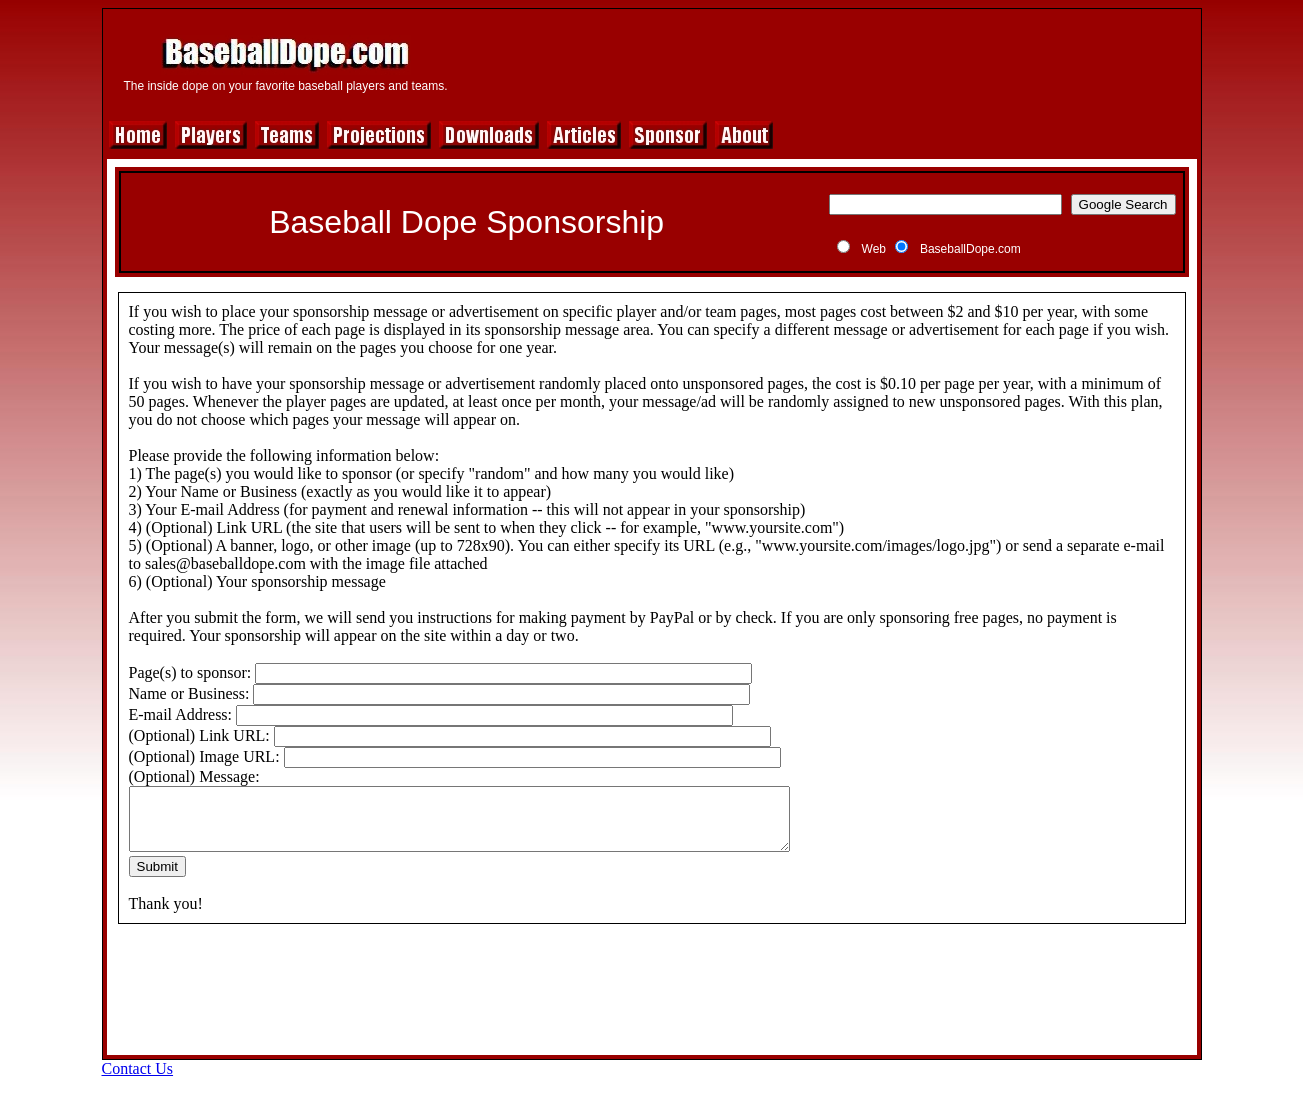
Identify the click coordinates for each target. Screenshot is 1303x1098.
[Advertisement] (829, 62)
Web (874, 249)
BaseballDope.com (970, 249)
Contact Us (138, 1080)
